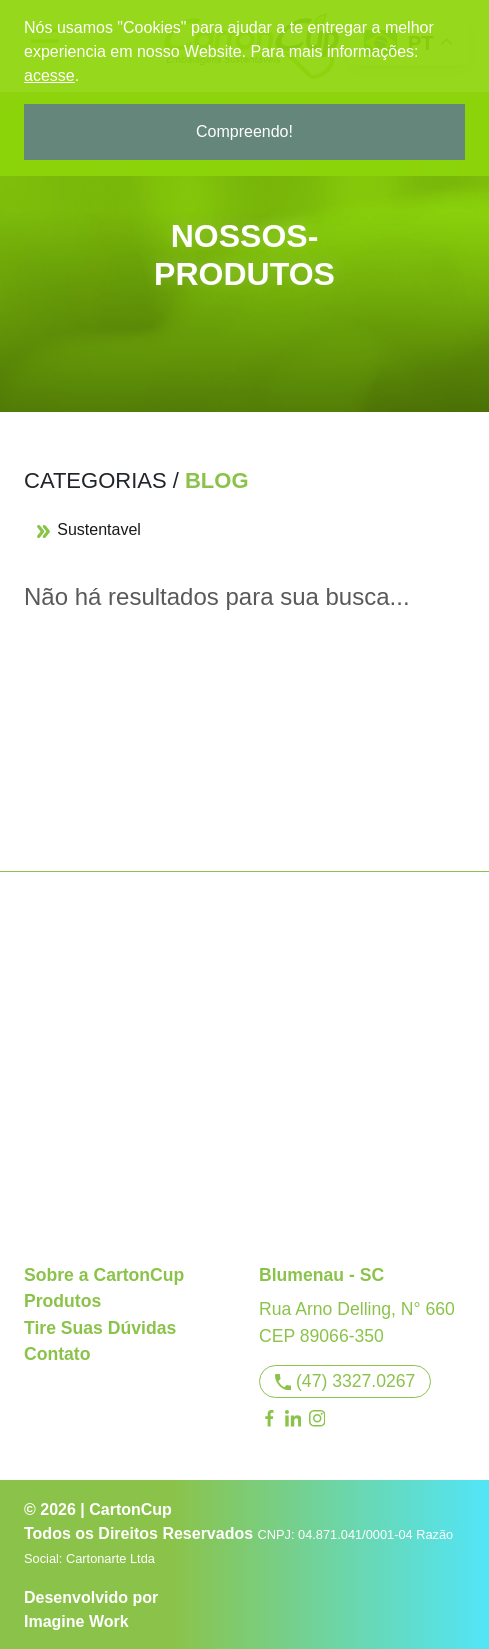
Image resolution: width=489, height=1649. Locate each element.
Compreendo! (244, 131)
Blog (217, 480)
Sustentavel (88, 529)
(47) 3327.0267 (345, 1381)
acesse (49, 75)
